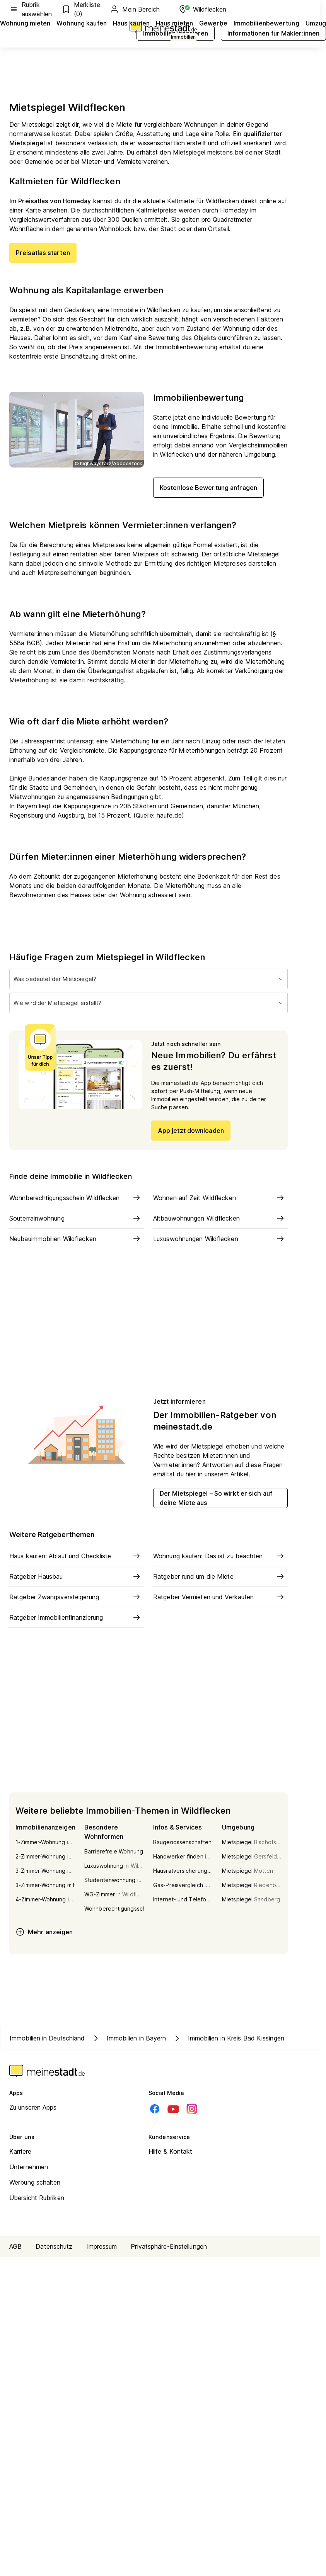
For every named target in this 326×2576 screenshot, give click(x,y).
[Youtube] (173, 2109)
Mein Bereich (134, 9)
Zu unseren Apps (33, 2107)
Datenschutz (54, 2246)
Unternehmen (28, 2167)
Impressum (101, 2246)
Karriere (20, 2151)
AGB (15, 2246)
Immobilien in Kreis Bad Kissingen (228, 2038)
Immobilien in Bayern (128, 2038)
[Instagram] (192, 2109)
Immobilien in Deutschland (47, 2038)
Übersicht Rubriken (36, 2198)
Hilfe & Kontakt (170, 2151)
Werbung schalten (35, 2182)
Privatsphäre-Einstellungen (169, 2246)
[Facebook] (154, 2109)
